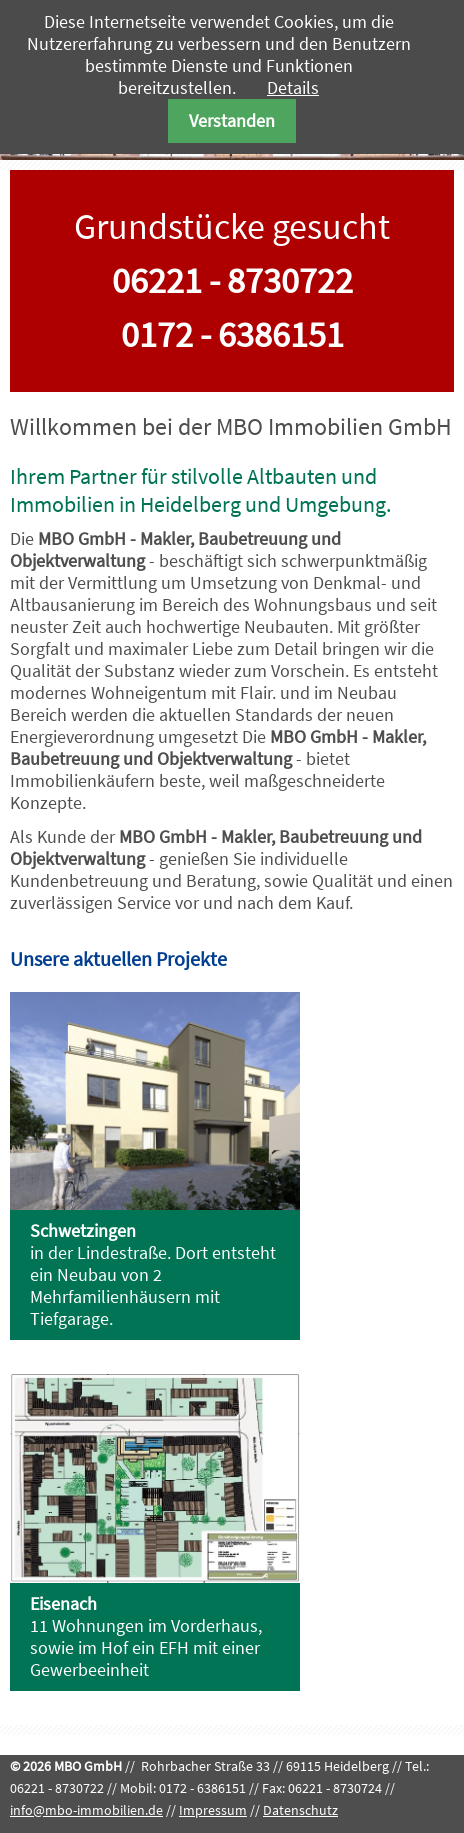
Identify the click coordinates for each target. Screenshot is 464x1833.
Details (293, 87)
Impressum (213, 1810)
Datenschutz (300, 1810)
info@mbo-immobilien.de (86, 1810)
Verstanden (232, 120)
